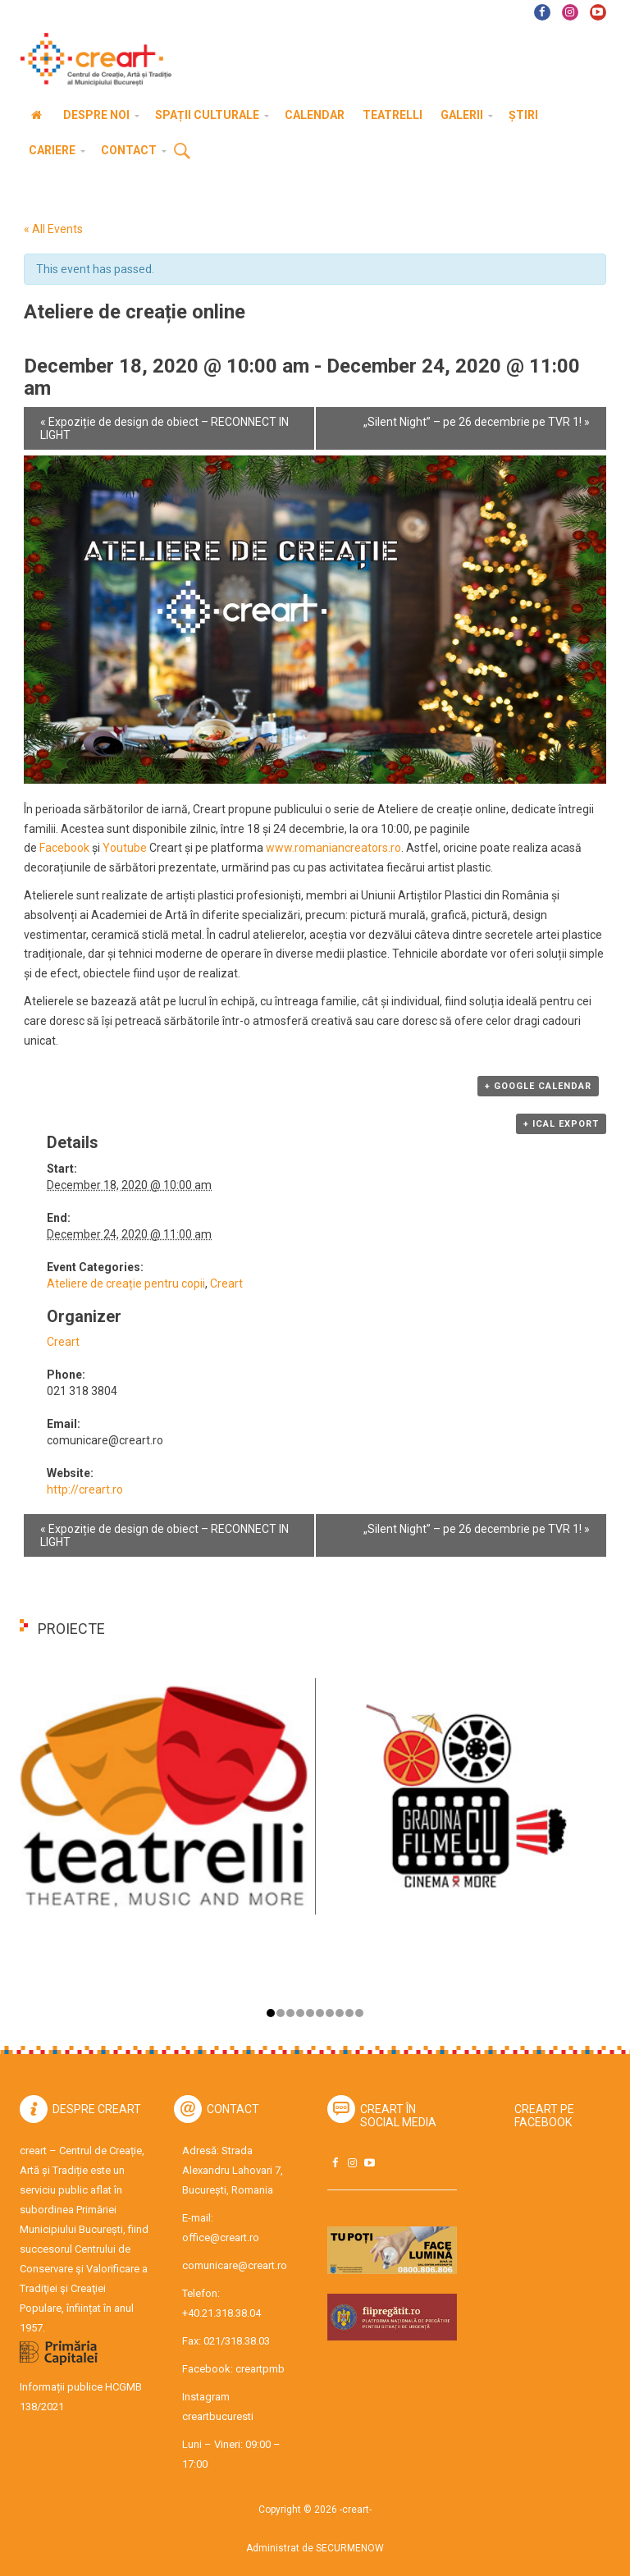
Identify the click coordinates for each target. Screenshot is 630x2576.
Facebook (64, 847)
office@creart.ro (220, 2237)
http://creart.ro (85, 1489)
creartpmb (260, 2369)
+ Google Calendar (538, 1086)
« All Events (53, 229)
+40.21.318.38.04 (221, 2313)
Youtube (125, 847)
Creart (226, 1283)
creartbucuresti (217, 2416)
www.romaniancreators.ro (333, 847)
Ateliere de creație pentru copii (126, 1283)
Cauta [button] (182, 152)
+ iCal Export (561, 1124)
